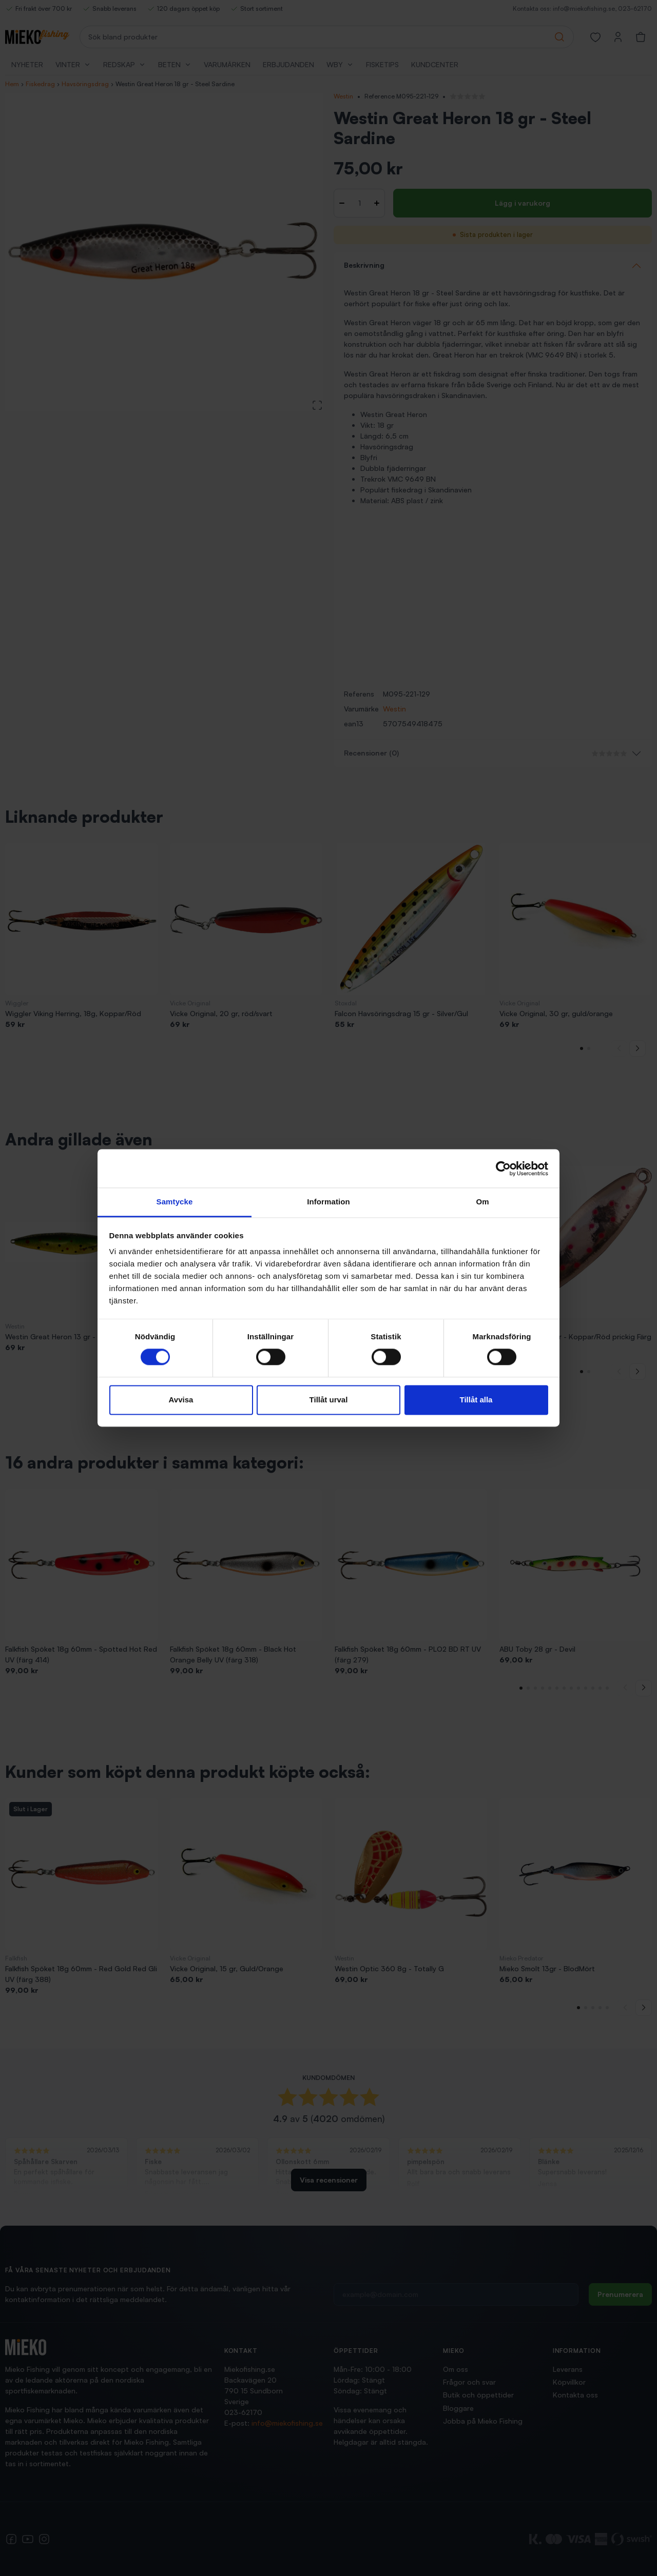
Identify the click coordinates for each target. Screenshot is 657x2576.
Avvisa (181, 1399)
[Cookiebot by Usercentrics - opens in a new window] (503, 1168)
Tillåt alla (476, 1399)
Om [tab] (482, 1201)
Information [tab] (328, 1201)
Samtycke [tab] (175, 1201)
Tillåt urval (329, 1399)
